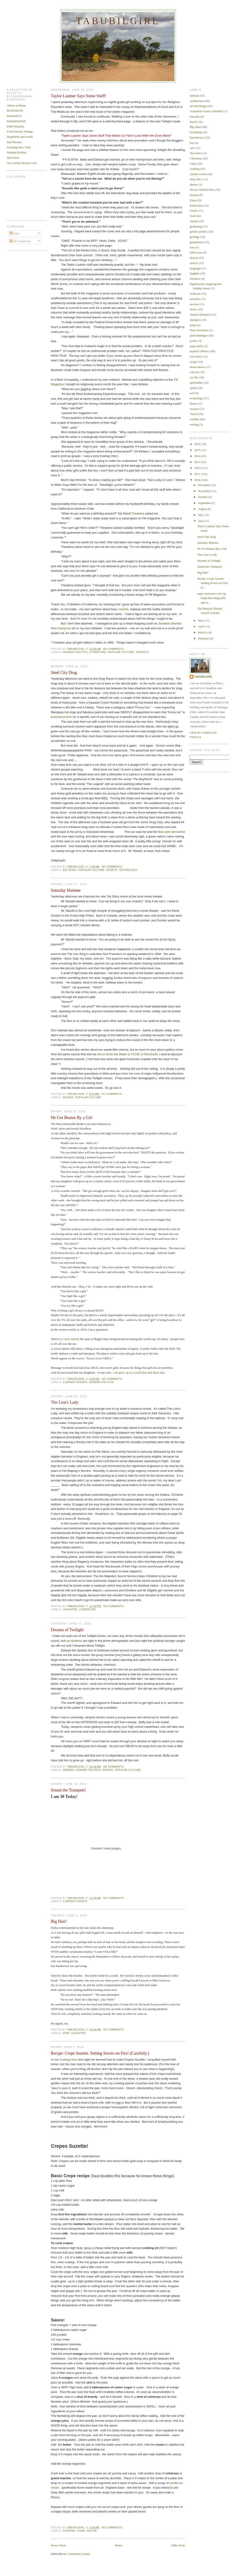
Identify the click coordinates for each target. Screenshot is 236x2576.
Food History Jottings (20, 131)
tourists (194, 409)
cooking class (68, 2059)
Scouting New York (18, 147)
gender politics (75, 652)
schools (142, 652)
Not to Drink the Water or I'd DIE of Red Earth (127, 1054)
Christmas (196, 158)
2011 (197, 474)
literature (97, 652)
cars (192, 148)
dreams (68, 1770)
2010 (197, 480)
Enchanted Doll (16, 121)
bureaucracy (197, 137)
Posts (15, 233)
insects (194, 263)
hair (66, 2033)
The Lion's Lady (64, 1402)
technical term (62, 717)
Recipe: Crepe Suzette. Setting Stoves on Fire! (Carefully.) (100, 2053)
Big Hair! (59, 1921)
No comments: (114, 649)
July (201, 515)
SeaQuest (64, 628)
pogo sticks (196, 346)
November (204, 491)
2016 (197, 444)
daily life (195, 179)
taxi (192, 393)
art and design (198, 106)
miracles (195, 299)
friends (194, 221)
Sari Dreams (14, 142)
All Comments (20, 241)
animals (194, 95)
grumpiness (197, 242)
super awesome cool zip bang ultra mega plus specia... (211, 598)
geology (194, 237)
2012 (197, 468)
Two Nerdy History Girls (22, 163)
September (205, 503)
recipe (92, 2531)
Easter (193, 200)
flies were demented (171, 832)
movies (123, 609)
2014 (197, 456)
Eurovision (196, 205)
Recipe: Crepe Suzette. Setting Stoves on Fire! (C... (212, 583)
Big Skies (70, 870)
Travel (193, 414)
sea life (194, 377)
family (194, 210)
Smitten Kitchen (17, 152)
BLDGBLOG (15, 110)
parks (193, 325)
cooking (69, 2531)
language (195, 268)
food (81, 2531)
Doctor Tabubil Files (202, 189)
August (202, 509)
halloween (196, 252)
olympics (195, 320)
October (203, 497)
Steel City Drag (64, 672)
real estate (196, 356)
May (201, 620)
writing (194, 424)
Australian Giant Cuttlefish (206, 111)
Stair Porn (13, 157)
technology (128, 870)
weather (194, 419)
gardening (196, 226)
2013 (197, 462)
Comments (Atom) (78, 2554)
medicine (195, 293)
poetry (193, 340)
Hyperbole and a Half (20, 136)
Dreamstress (14, 116)
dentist (194, 184)
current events (75, 1382)
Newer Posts (58, 2545)
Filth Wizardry (15, 126)
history (194, 257)
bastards (195, 116)
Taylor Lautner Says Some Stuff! (78, 96)
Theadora (138, 513)
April (201, 626)
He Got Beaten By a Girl (71, 1117)
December (204, 485)
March (202, 632)
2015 (197, 450)
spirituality (196, 382)
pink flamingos (199, 335)
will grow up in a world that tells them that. (139, 1372)
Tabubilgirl (118, 21)
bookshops (196, 132)
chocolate (195, 153)
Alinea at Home (16, 105)
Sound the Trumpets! (68, 1790)
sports (111, 870)
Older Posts (178, 2545)
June (201, 521)
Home (118, 2545)
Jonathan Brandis (170, 623)
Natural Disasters (200, 314)
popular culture (121, 652)
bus (192, 142)
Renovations (197, 367)
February (203, 638)
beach (193, 122)
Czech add (68, 1339)
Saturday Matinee (66, 890)
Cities (193, 163)
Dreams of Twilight (67, 1629)
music (193, 309)
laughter (70, 1609)
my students (74, 1640)
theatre (194, 403)
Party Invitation (199, 330)
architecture (197, 101)
